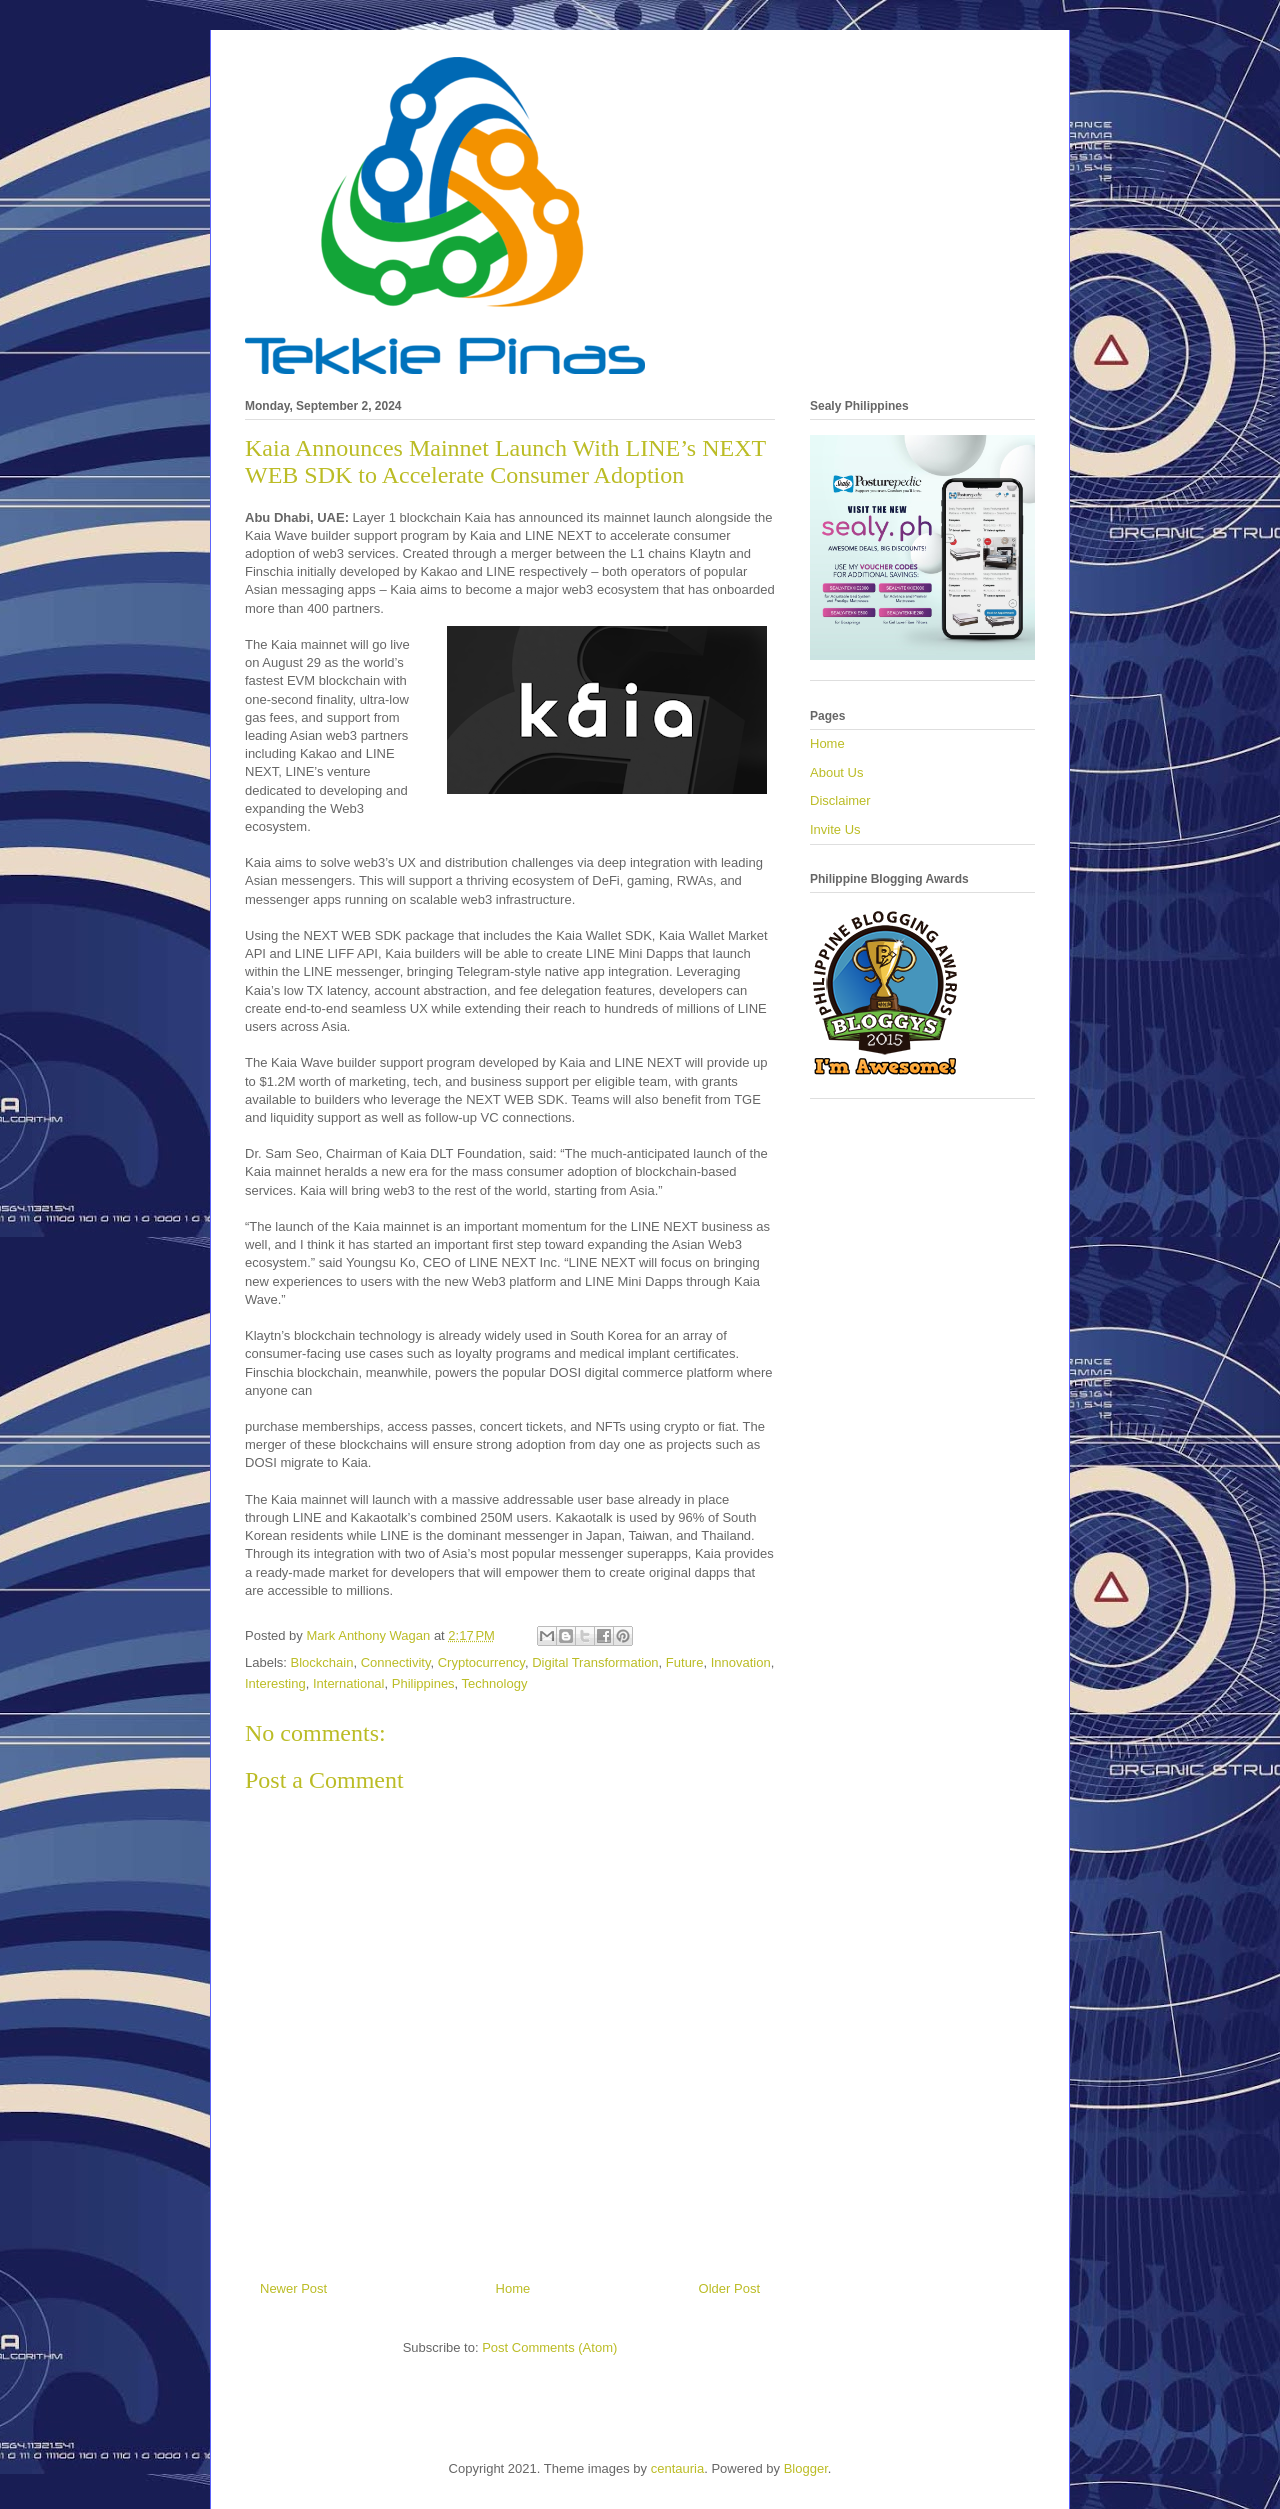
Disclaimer (840, 800)
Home (513, 2288)
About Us (836, 772)
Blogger (806, 2468)
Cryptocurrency (481, 1662)
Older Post (729, 2288)
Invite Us (835, 829)
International (349, 1683)
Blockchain (322, 1662)
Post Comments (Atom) (549, 2347)
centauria (677, 2468)
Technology (495, 1683)
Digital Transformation (595, 1662)
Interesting (275, 1683)
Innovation (741, 1662)
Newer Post (293, 2288)
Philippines (423, 1683)
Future (685, 1662)
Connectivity (396, 1662)
